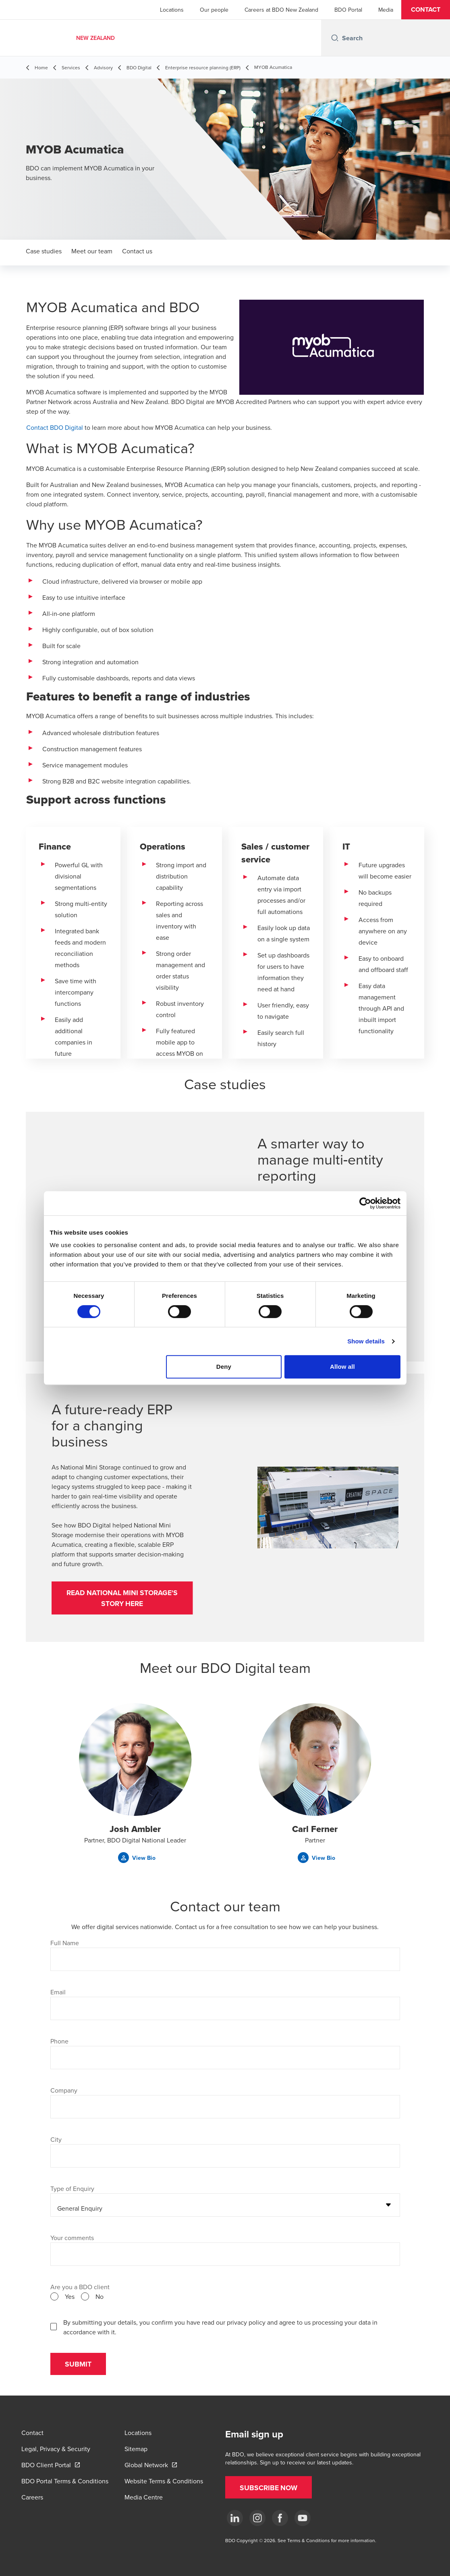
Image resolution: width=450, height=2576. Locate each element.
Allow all (342, 1366)
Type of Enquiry (72, 2192)
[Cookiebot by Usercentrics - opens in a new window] (365, 1203)
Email (58, 1996)
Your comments (72, 2241)
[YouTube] (302, 2518)
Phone (59, 2045)
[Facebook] (280, 2518)
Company (63, 2094)
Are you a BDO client (80, 2290)
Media (385, 10)
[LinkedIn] (235, 2518)
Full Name (64, 1946)
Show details (366, 1341)
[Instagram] (257, 2518)
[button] (425, 9)
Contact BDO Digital (54, 427)
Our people (214, 10)
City (56, 2143)
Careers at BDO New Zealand (281, 10)
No (99, 2300)
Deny (223, 1366)
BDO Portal (348, 10)
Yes (70, 2300)
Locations (172, 10)
